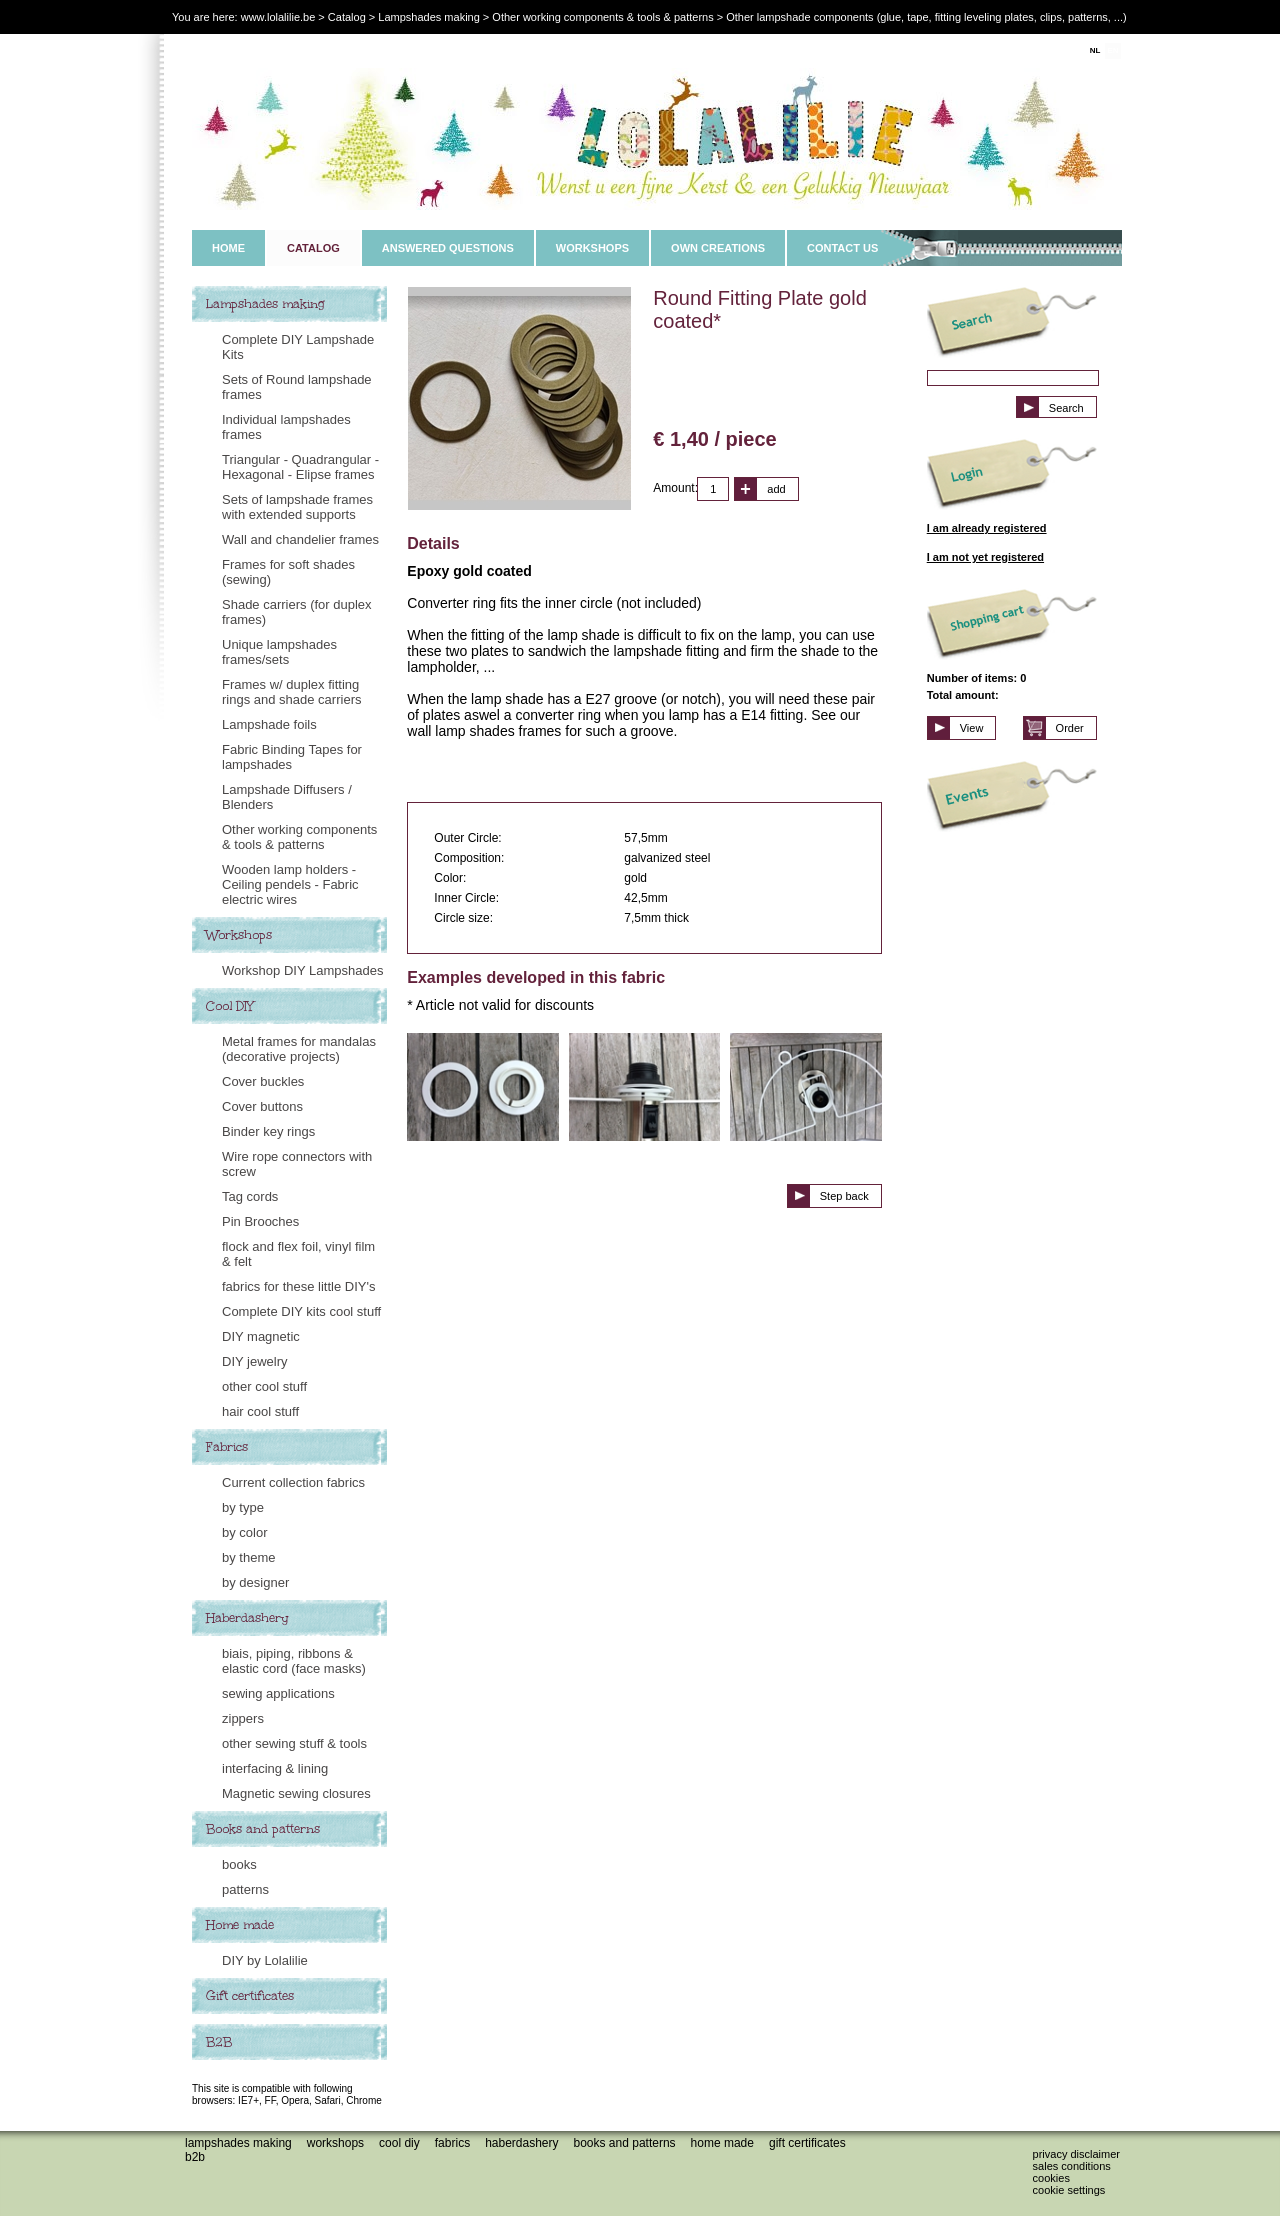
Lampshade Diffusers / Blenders (287, 797)
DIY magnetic (261, 1336)
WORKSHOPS (592, 248)
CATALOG (313, 248)
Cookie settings (1069, 2190)
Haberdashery (247, 1618)
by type (243, 1507)
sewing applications (278, 1693)
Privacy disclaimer (1076, 2154)
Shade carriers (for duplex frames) (297, 612)
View (972, 728)
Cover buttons (262, 1106)
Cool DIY (230, 1006)
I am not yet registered (985, 557)
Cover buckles (263, 1081)
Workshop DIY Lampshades (302, 970)
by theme (248, 1557)
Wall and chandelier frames (300, 539)
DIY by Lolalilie (265, 1960)
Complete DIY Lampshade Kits (298, 347)
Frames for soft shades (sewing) (288, 572)
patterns (245, 1889)
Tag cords (250, 1196)
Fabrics (227, 1447)
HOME (228, 248)
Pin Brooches (260, 1221)
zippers (243, 1718)
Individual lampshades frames (286, 427)
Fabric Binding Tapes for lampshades (292, 757)
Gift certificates (250, 1996)
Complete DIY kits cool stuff (301, 1311)
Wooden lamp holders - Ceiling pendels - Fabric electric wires (290, 884)
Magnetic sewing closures (296, 1793)
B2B (219, 2042)
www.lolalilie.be (278, 17)
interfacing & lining (275, 1768)
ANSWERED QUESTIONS (448, 248)
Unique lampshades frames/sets (279, 652)
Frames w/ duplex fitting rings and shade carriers (291, 692)
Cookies (1051, 2178)
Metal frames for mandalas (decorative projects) (299, 1049)
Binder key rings (268, 1131)
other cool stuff (264, 1386)
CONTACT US (842, 248)
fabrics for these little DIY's (298, 1286)
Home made (240, 1925)
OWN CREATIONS (718, 248)
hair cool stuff (260, 1411)
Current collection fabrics (293, 1482)
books (239, 1864)
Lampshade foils (269, 724)
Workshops (239, 935)
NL (1095, 50)
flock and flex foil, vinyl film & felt (298, 1254)
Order (1070, 728)
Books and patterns (263, 1829)
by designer (255, 1582)
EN (1112, 50)
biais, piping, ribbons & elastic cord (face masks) (294, 1661)
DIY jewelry (255, 1361)
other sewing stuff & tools (294, 1743)
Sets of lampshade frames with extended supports (297, 507)
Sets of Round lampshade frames (297, 387)
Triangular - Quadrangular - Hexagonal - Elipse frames (300, 467)
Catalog (347, 17)
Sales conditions (1072, 2166)
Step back (844, 1196)
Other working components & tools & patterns (299, 837)
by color (245, 1532)
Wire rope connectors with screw (297, 1164)
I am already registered (987, 528)
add (776, 489)
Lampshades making (265, 304)
